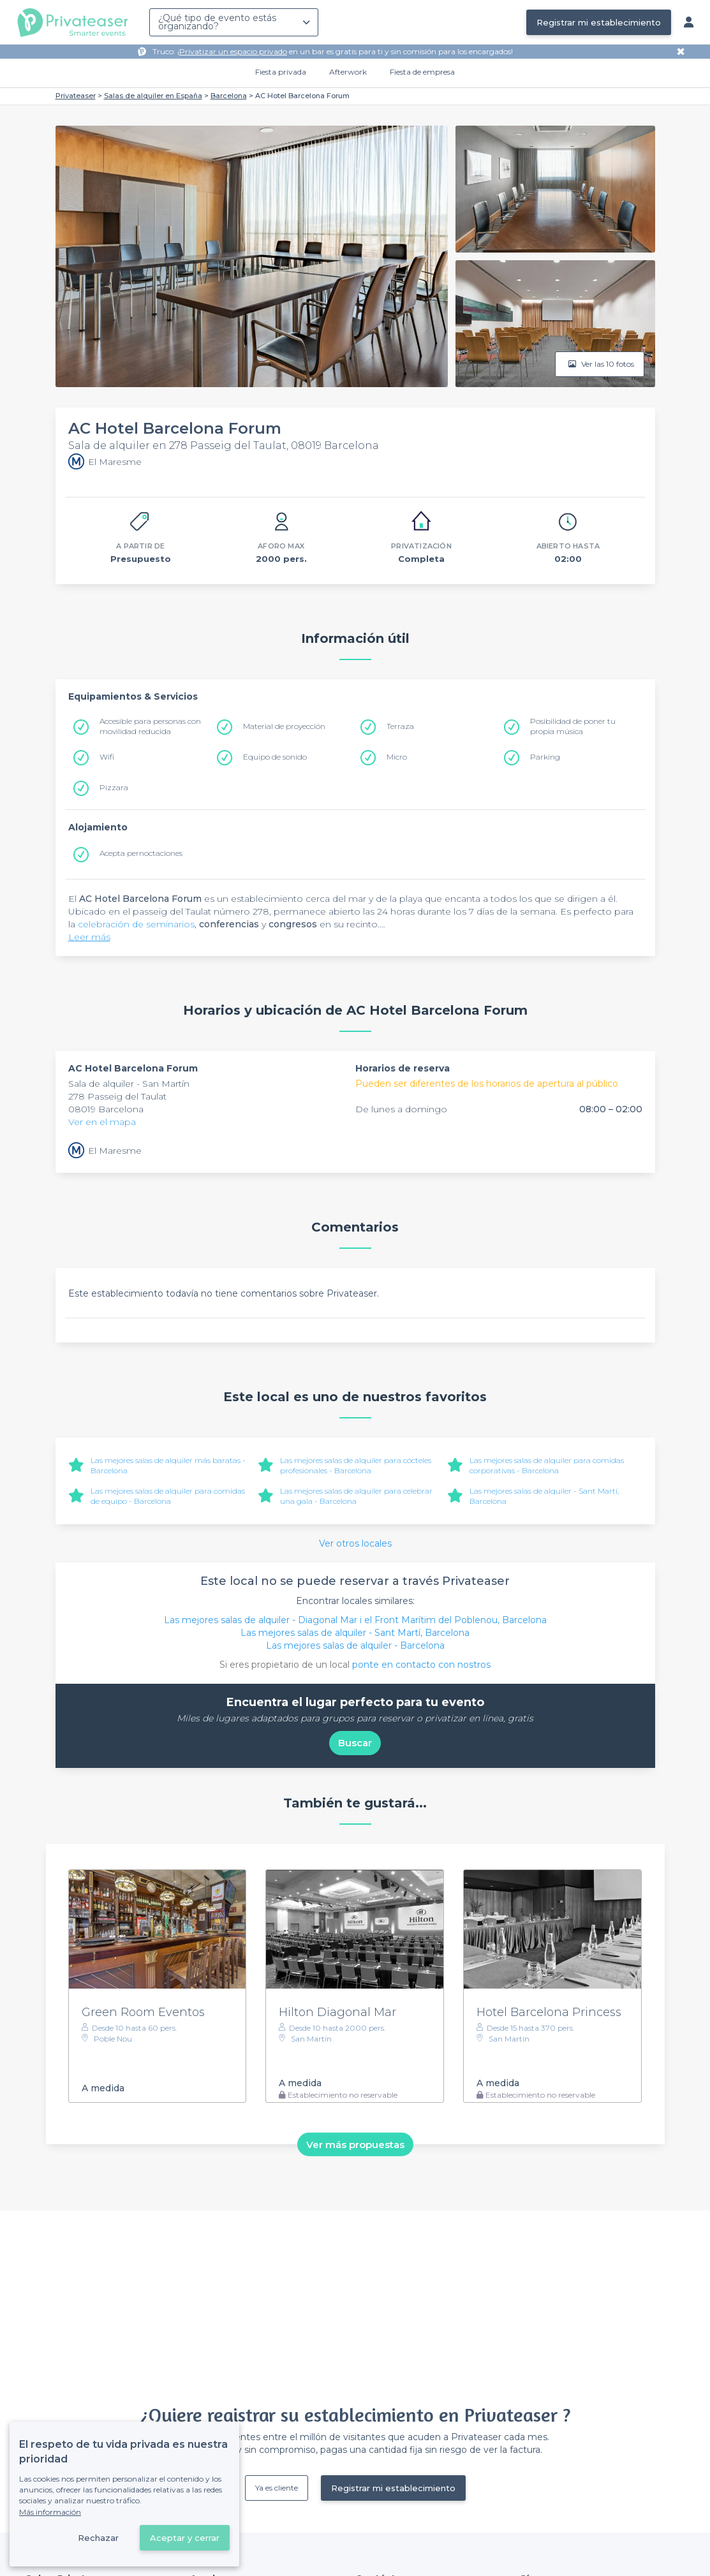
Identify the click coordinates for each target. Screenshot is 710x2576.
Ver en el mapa (102, 1122)
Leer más (89, 937)
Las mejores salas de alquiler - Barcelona (355, 1645)
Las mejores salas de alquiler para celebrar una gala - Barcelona (356, 1496)
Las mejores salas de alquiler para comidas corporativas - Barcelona (547, 1465)
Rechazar (98, 2538)
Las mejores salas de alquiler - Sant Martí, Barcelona (355, 1632)
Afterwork (348, 72)
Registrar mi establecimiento (598, 22)
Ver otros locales (355, 1543)
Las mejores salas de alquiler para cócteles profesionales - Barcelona (355, 1465)
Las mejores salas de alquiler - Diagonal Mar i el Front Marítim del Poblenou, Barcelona (355, 1620)
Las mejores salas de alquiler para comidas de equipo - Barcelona (168, 1496)
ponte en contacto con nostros (421, 1664)
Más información (50, 2512)
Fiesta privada (280, 72)
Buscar (355, 1743)
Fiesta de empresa (422, 72)
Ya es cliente (276, 2487)
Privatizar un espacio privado (233, 51)
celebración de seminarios (136, 924)
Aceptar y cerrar (184, 2538)
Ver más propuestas (355, 2144)
